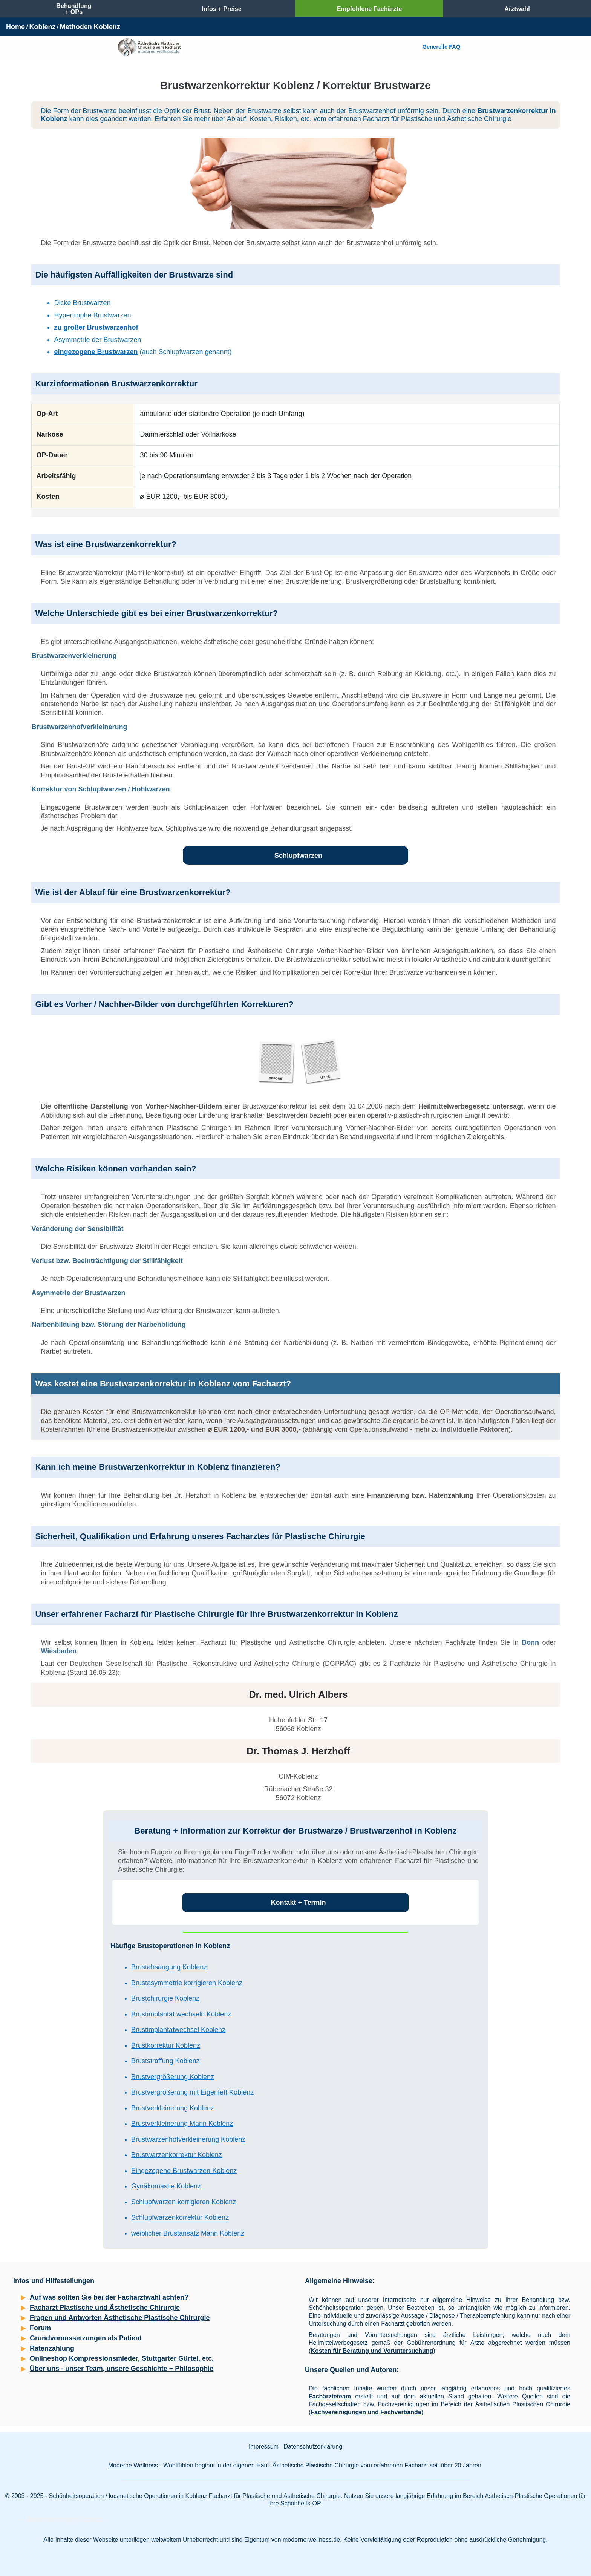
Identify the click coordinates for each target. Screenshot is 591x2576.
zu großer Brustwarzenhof (96, 327)
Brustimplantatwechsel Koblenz (178, 2029)
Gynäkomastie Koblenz (166, 2186)
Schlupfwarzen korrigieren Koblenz (183, 2202)
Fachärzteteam (330, 2396)
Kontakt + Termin (298, 1902)
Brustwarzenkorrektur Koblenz (176, 2155)
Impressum (264, 2446)
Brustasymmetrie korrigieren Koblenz (186, 1983)
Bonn (530, 1642)
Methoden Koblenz (90, 27)
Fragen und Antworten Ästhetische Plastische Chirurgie (120, 2317)
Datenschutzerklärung (312, 2446)
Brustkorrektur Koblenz (165, 2045)
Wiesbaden (59, 1651)
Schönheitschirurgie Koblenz (64, 2519)
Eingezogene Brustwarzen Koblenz (184, 2170)
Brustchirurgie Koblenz (165, 1998)
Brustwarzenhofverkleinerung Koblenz (188, 2139)
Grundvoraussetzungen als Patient (86, 2338)
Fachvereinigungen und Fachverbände (366, 2412)
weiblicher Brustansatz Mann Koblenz (187, 2233)
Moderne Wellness (133, 2465)
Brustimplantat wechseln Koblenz (181, 2014)
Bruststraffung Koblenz (165, 2061)
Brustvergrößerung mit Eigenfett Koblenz (192, 2092)
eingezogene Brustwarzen (96, 352)
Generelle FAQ (441, 47)
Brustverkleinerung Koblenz (172, 2108)
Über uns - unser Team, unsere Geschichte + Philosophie (121, 2368)
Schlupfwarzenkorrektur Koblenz (180, 2217)
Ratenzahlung (52, 2348)
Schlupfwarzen (298, 855)
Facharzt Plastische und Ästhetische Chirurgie (105, 2307)
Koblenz (42, 27)
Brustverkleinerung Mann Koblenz (182, 2123)
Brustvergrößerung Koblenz (172, 2077)
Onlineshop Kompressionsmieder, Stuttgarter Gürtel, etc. (122, 2358)
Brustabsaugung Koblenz (169, 1967)
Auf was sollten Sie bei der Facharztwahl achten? (109, 2297)
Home (15, 27)
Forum (40, 2328)
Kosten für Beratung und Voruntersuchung (372, 2351)
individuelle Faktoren (474, 1429)
